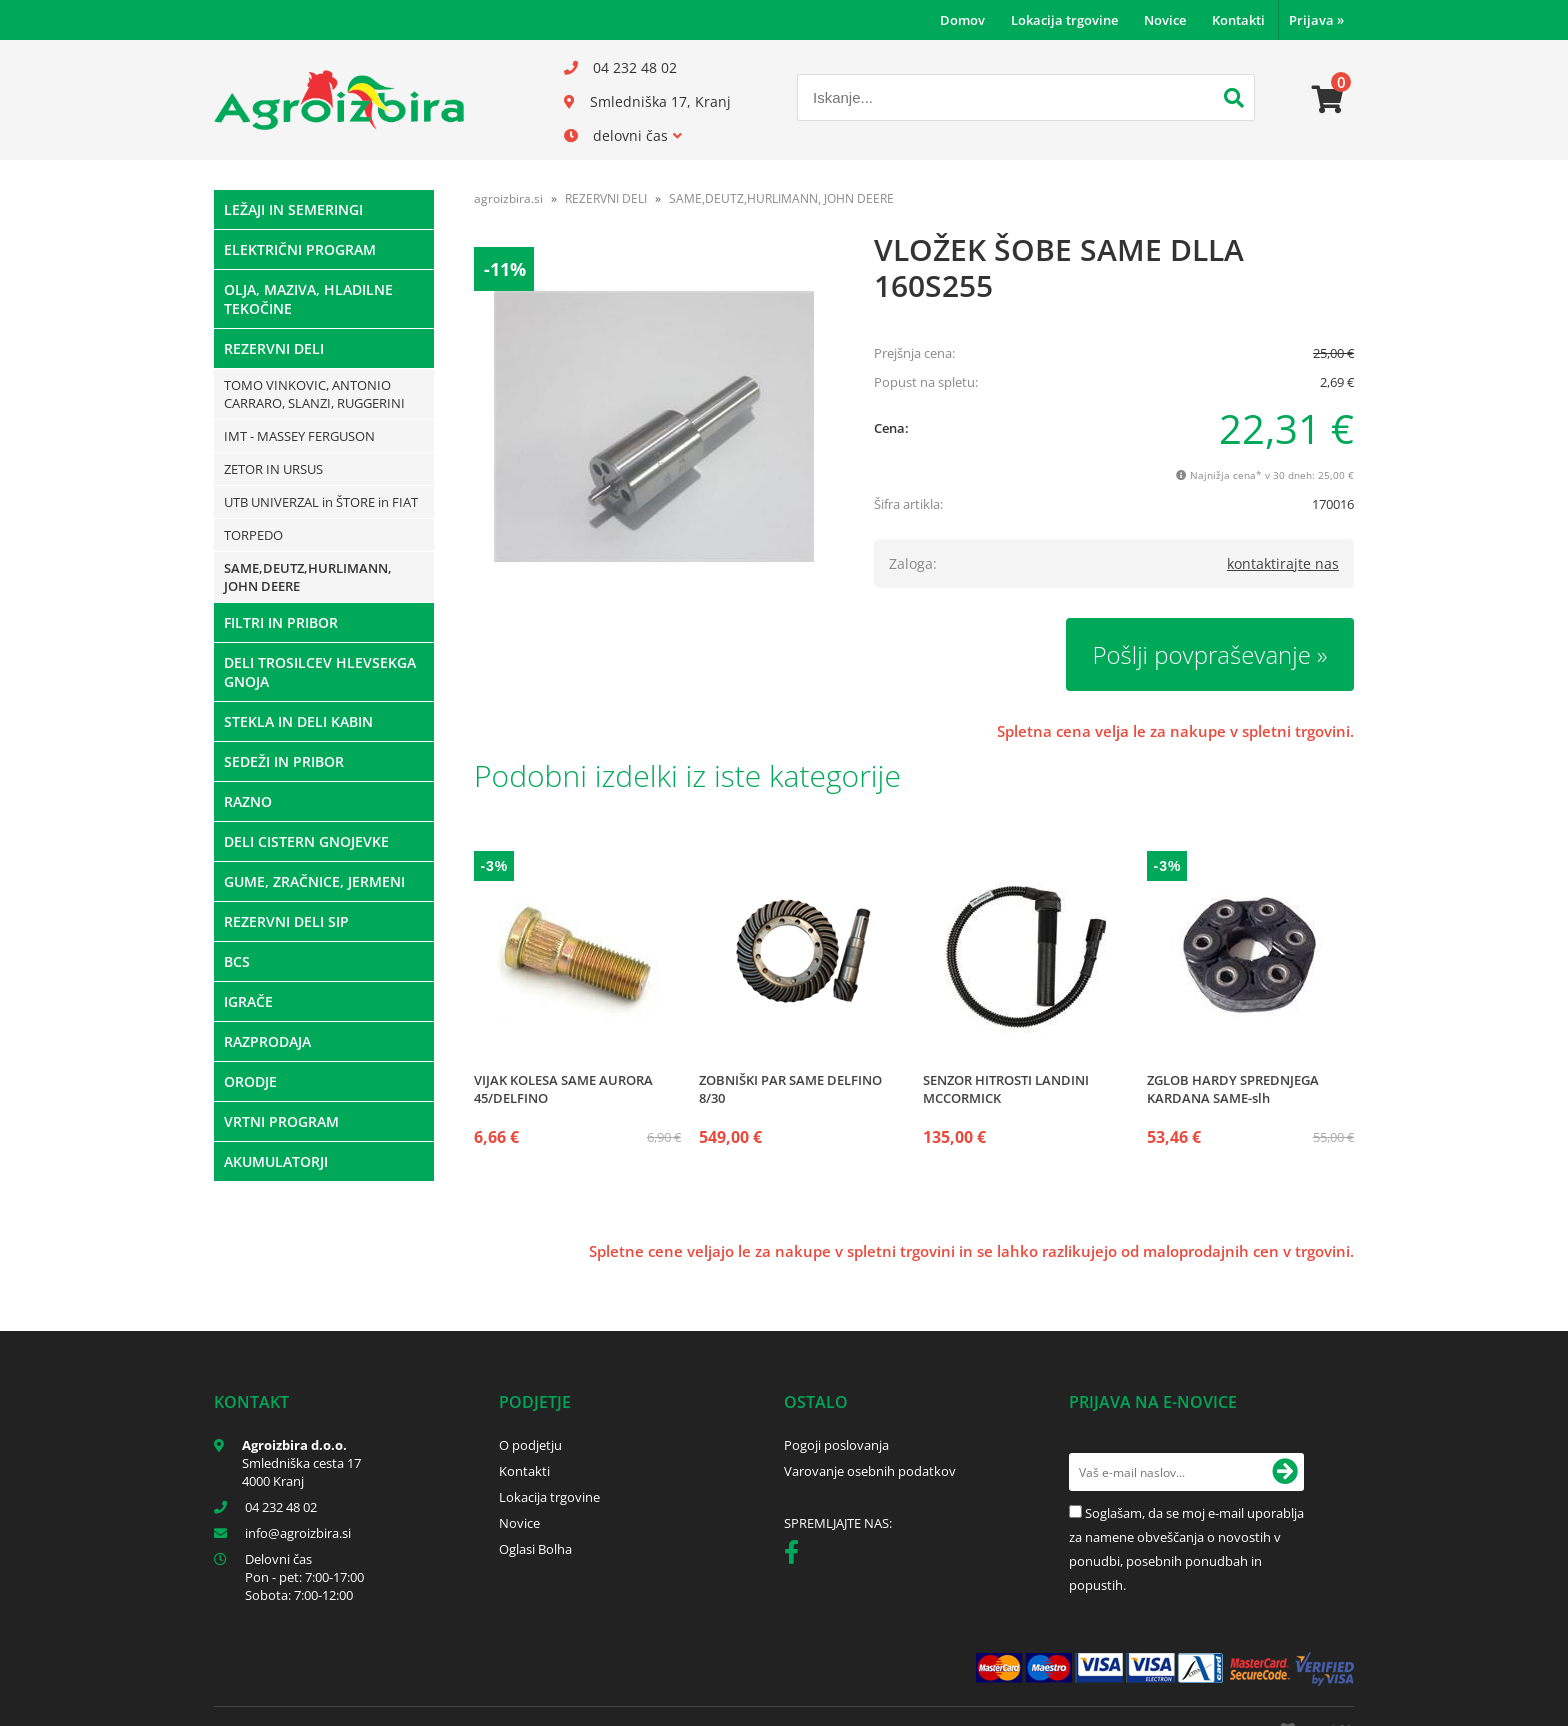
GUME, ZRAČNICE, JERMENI (314, 881)
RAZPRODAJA (267, 1041)
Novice (1165, 20)
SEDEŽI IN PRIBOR (284, 761)
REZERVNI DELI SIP (286, 921)
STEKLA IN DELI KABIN (298, 721)
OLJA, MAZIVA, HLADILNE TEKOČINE (308, 299)
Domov (962, 20)
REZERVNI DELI (274, 348)
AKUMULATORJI (276, 1161)
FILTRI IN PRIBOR (281, 622)
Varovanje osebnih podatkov (870, 1471)
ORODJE (250, 1081)
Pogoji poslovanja (836, 1445)
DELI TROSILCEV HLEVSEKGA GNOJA (320, 672)
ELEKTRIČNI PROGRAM (300, 249)
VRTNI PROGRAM (281, 1121)
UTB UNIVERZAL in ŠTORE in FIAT (321, 502)
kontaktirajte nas (1283, 563)
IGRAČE (248, 1001)
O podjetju (530, 1445)
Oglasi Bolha (535, 1549)
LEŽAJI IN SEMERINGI (293, 209)
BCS (237, 961)
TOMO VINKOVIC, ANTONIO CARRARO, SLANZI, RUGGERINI (314, 394)
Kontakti (1238, 20)
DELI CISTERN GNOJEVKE (306, 841)
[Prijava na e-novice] (1285, 1472)
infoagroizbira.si (298, 1533)
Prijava (1316, 20)
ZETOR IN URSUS (273, 469)
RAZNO (248, 801)
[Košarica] (1328, 100)
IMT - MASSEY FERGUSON (299, 436)
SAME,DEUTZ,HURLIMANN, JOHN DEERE (308, 577)
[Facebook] (796, 1556)
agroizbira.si (508, 198)
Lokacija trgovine (1064, 20)
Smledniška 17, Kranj (660, 101)
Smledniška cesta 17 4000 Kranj (301, 1472)
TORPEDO (253, 535)
